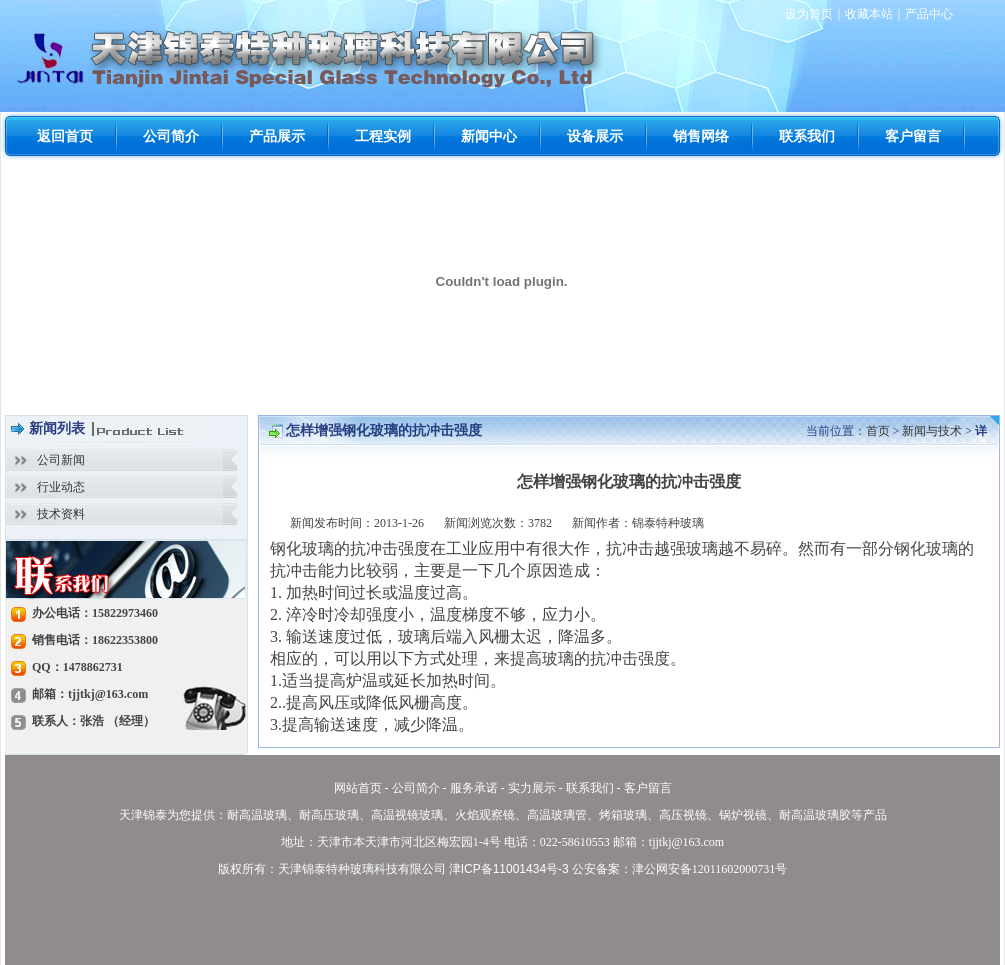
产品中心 (929, 14)
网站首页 (358, 788)
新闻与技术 (932, 431)
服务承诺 (474, 788)
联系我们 (590, 788)
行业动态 (61, 487)
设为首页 (809, 14)
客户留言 (648, 788)
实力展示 (532, 788)
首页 (878, 431)
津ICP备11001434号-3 (509, 869)
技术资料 (61, 514)
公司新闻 (61, 460)
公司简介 (416, 788)
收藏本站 (869, 14)
